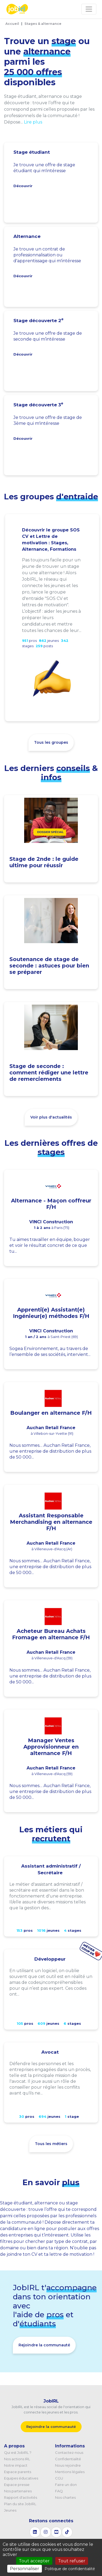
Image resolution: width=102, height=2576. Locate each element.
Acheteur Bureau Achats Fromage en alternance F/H (51, 1634)
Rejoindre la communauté (44, 2345)
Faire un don (66, 2484)
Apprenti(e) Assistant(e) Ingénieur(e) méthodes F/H (51, 1312)
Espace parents (17, 2472)
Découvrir (22, 186)
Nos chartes (65, 2497)
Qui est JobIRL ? (17, 2452)
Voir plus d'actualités (51, 1117)
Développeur (49, 1959)
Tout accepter (34, 2560)
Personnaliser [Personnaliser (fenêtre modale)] (24, 2568)
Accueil (12, 24)
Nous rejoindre (68, 2465)
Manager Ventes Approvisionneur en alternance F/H (51, 1746)
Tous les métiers (51, 2143)
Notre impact (15, 2465)
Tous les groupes (51, 742)
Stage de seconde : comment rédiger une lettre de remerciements (48, 1072)
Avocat (50, 2052)
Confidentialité (68, 2459)
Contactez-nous (69, 2452)
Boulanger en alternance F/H (51, 1413)
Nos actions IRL (17, 2459)
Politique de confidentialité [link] (70, 2568)
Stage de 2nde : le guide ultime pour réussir (43, 862)
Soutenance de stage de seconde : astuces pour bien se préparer (49, 965)
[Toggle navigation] (88, 9)
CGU (59, 2478)
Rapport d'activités (20, 2497)
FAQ (59, 2491)
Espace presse (17, 2484)
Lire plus (33, 122)
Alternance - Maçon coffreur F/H (51, 1203)
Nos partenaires (18, 2491)
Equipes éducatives (21, 2478)
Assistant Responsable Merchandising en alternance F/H (51, 1522)
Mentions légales (70, 2472)
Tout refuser (71, 2560)
